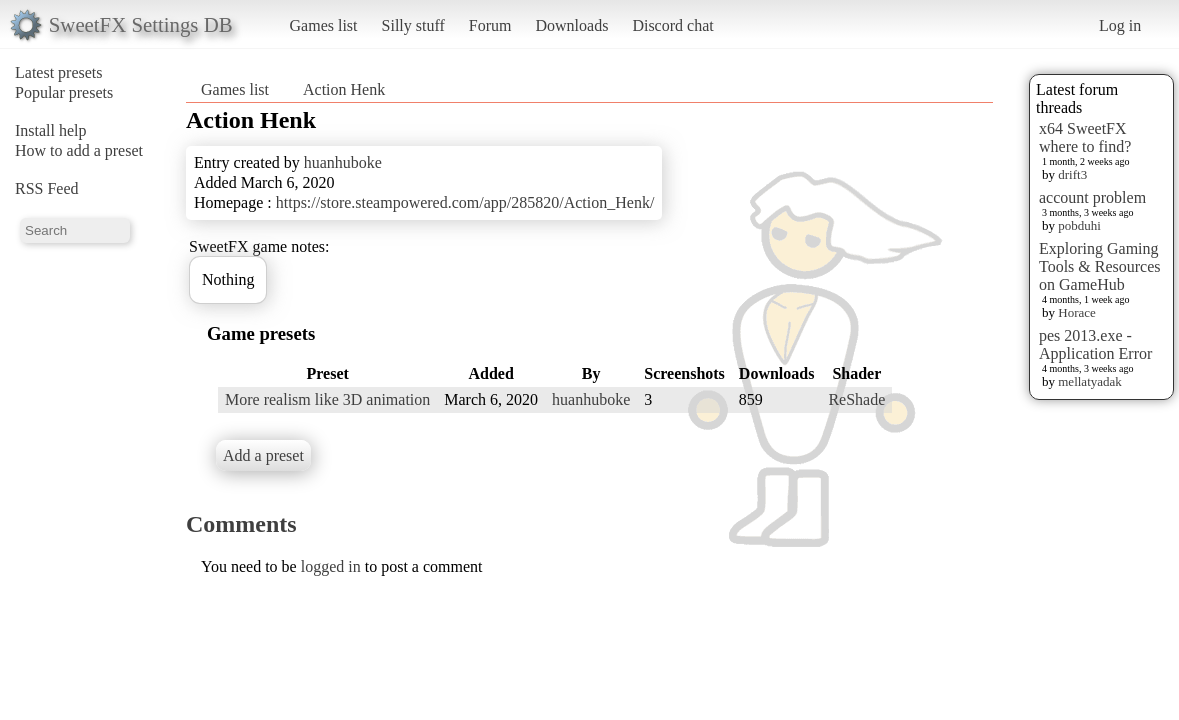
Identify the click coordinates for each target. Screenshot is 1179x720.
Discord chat (672, 25)
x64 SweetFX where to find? (1085, 137)
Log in (1120, 25)
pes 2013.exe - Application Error (1095, 344)
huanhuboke (343, 162)
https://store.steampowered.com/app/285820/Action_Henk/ (465, 202)
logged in (331, 566)
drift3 (1072, 174)
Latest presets (59, 72)
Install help (51, 130)
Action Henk (344, 89)
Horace (1077, 312)
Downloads (571, 25)
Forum (490, 25)
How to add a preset (79, 150)
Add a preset (263, 455)
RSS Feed (47, 188)
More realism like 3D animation (327, 399)
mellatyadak (1090, 381)
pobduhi (1079, 225)
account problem (1092, 197)
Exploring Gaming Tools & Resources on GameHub (1100, 266)
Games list (324, 25)
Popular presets (64, 92)
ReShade (856, 399)
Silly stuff (413, 25)
